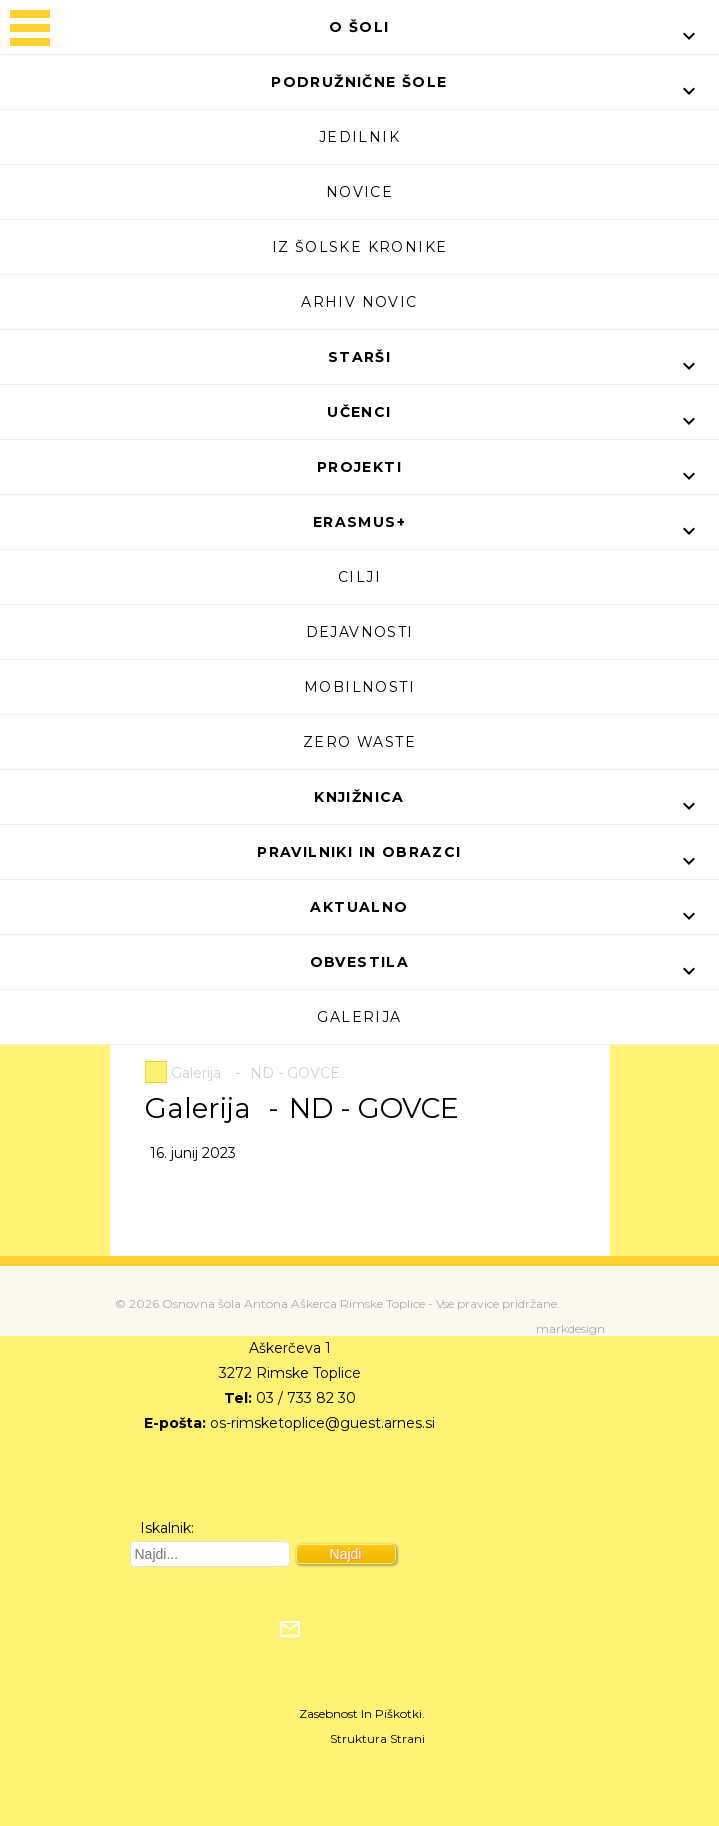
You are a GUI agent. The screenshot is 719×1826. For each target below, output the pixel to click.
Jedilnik (359, 137)
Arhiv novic (359, 302)
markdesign (570, 1328)
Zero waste (359, 742)
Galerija (359, 1017)
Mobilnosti (359, 687)
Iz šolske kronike (360, 247)
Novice (359, 192)
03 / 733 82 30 (306, 1398)
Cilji (359, 577)
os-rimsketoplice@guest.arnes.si (322, 1423)
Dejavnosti (360, 632)
